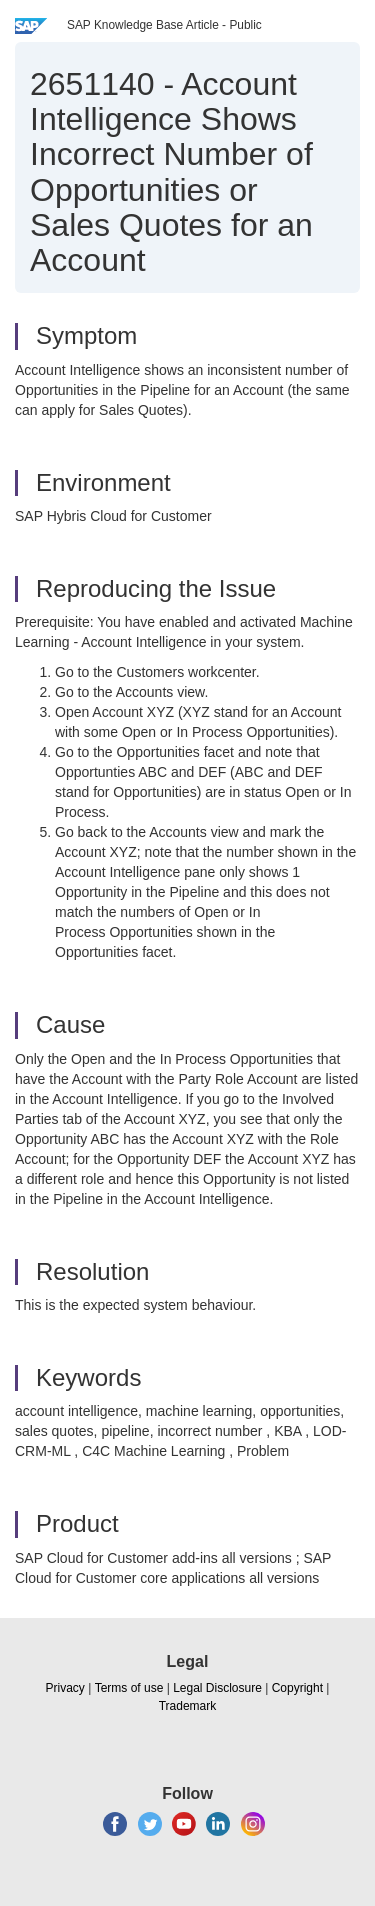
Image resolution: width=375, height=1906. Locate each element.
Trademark (188, 1706)
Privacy (65, 1688)
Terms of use (129, 1688)
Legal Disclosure (217, 1688)
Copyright (297, 1688)
